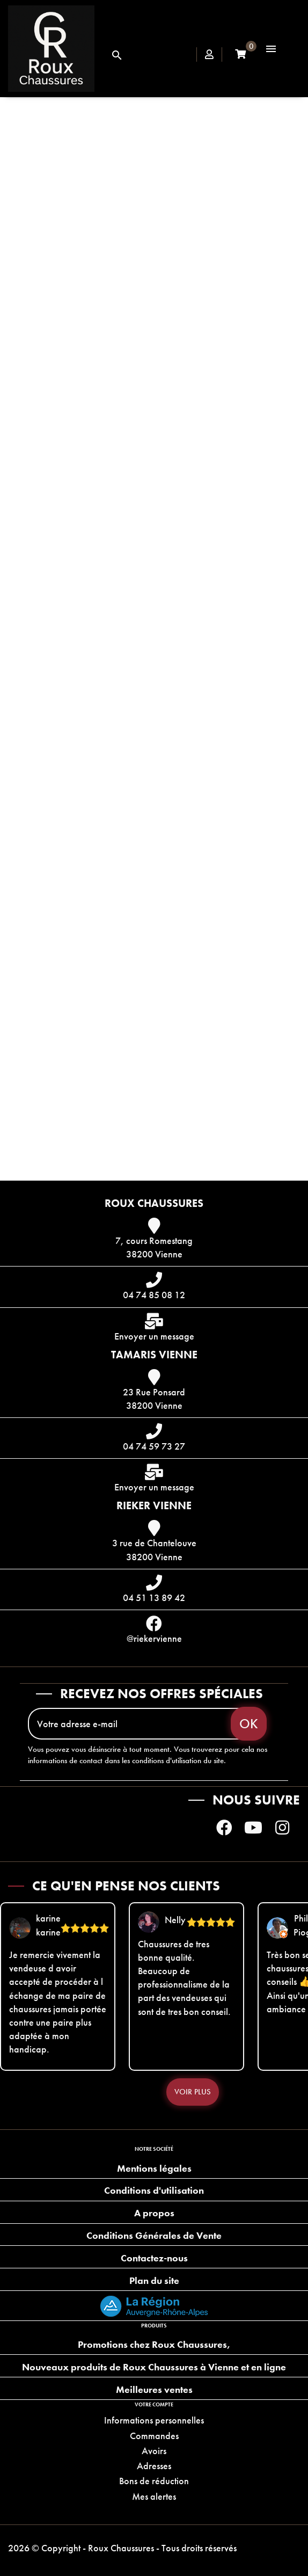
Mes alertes (154, 2496)
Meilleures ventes (154, 2389)
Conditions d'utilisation (154, 2190)
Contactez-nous (154, 2258)
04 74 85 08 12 (154, 1295)
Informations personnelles (154, 2420)
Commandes (154, 2435)
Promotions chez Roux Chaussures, (154, 2344)
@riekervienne (154, 1638)
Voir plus (192, 2091)
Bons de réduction (154, 2481)
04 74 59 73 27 (154, 1446)
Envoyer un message (154, 1336)
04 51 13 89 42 (154, 1597)
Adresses (154, 2465)
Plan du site (154, 2280)
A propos (154, 2213)
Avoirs (154, 2450)
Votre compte (154, 2404)
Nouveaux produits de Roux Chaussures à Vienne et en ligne (154, 2367)
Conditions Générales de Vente (154, 2235)
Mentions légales (154, 2168)
